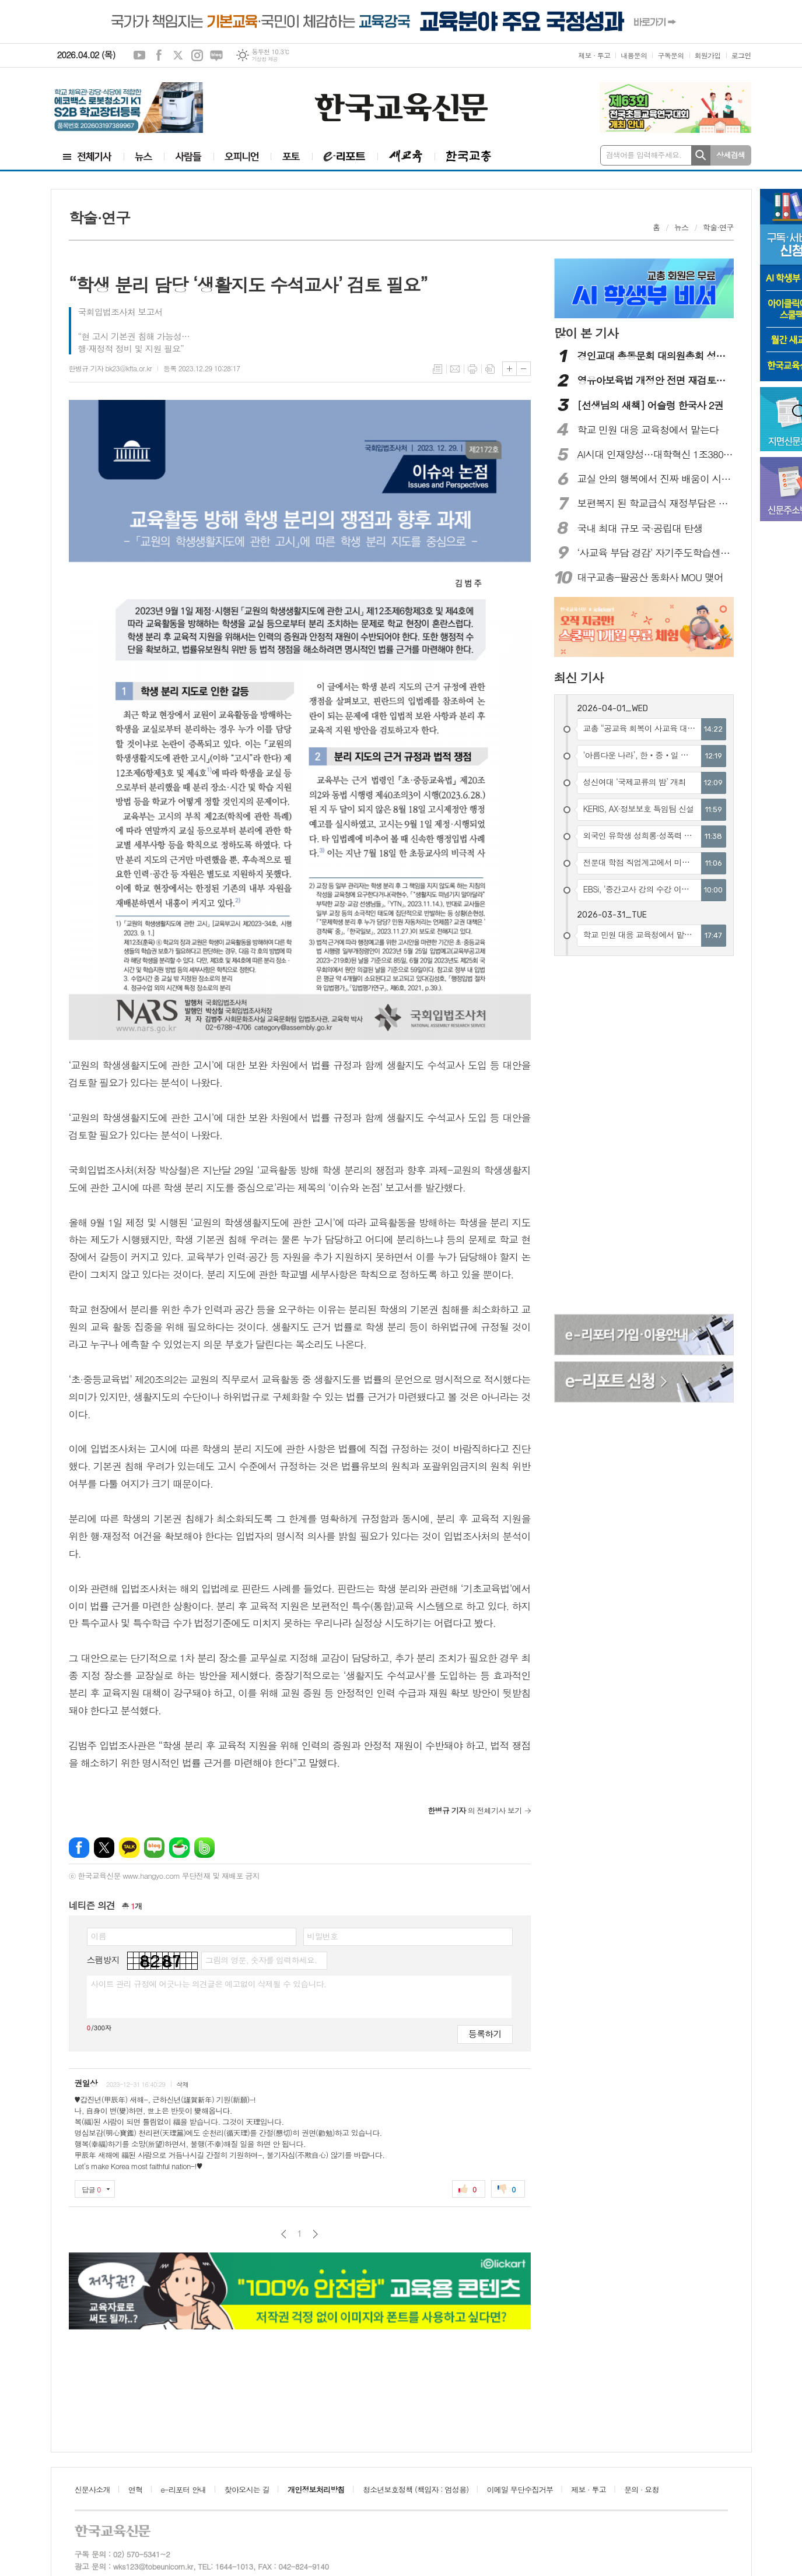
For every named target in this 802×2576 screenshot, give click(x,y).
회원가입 (708, 55)
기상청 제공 (264, 59)
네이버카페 (179, 1847)
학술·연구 (718, 227)
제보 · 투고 (594, 55)
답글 (91, 2189)
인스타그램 (197, 55)
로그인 (741, 55)
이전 (283, 2234)
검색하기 (700, 155)
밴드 (204, 1847)
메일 (455, 369)
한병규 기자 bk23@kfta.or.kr (110, 368)
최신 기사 (579, 677)
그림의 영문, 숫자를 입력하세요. (261, 1960)
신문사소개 (92, 2489)
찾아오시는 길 (247, 2489)
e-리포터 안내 (183, 2489)
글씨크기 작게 (523, 368)
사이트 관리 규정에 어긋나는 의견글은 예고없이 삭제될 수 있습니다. (209, 1984)
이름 (98, 1936)
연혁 (135, 2489)
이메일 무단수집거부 (520, 2489)
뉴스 (681, 227)
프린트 (472, 369)
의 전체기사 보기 (475, 1810)
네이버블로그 (216, 55)
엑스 (178, 55)
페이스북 (158, 55)
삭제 (182, 2084)
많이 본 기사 (586, 333)
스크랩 (490, 369)
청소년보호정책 (415, 2489)
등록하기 (484, 2033)
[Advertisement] (612, 1137)
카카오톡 (129, 1847)
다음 (315, 2234)
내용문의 (634, 55)
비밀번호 (322, 1936)
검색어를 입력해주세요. (644, 155)
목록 (437, 369)
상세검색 (730, 154)
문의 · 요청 (641, 2489)
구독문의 (670, 55)
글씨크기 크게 (509, 368)
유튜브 (139, 55)
